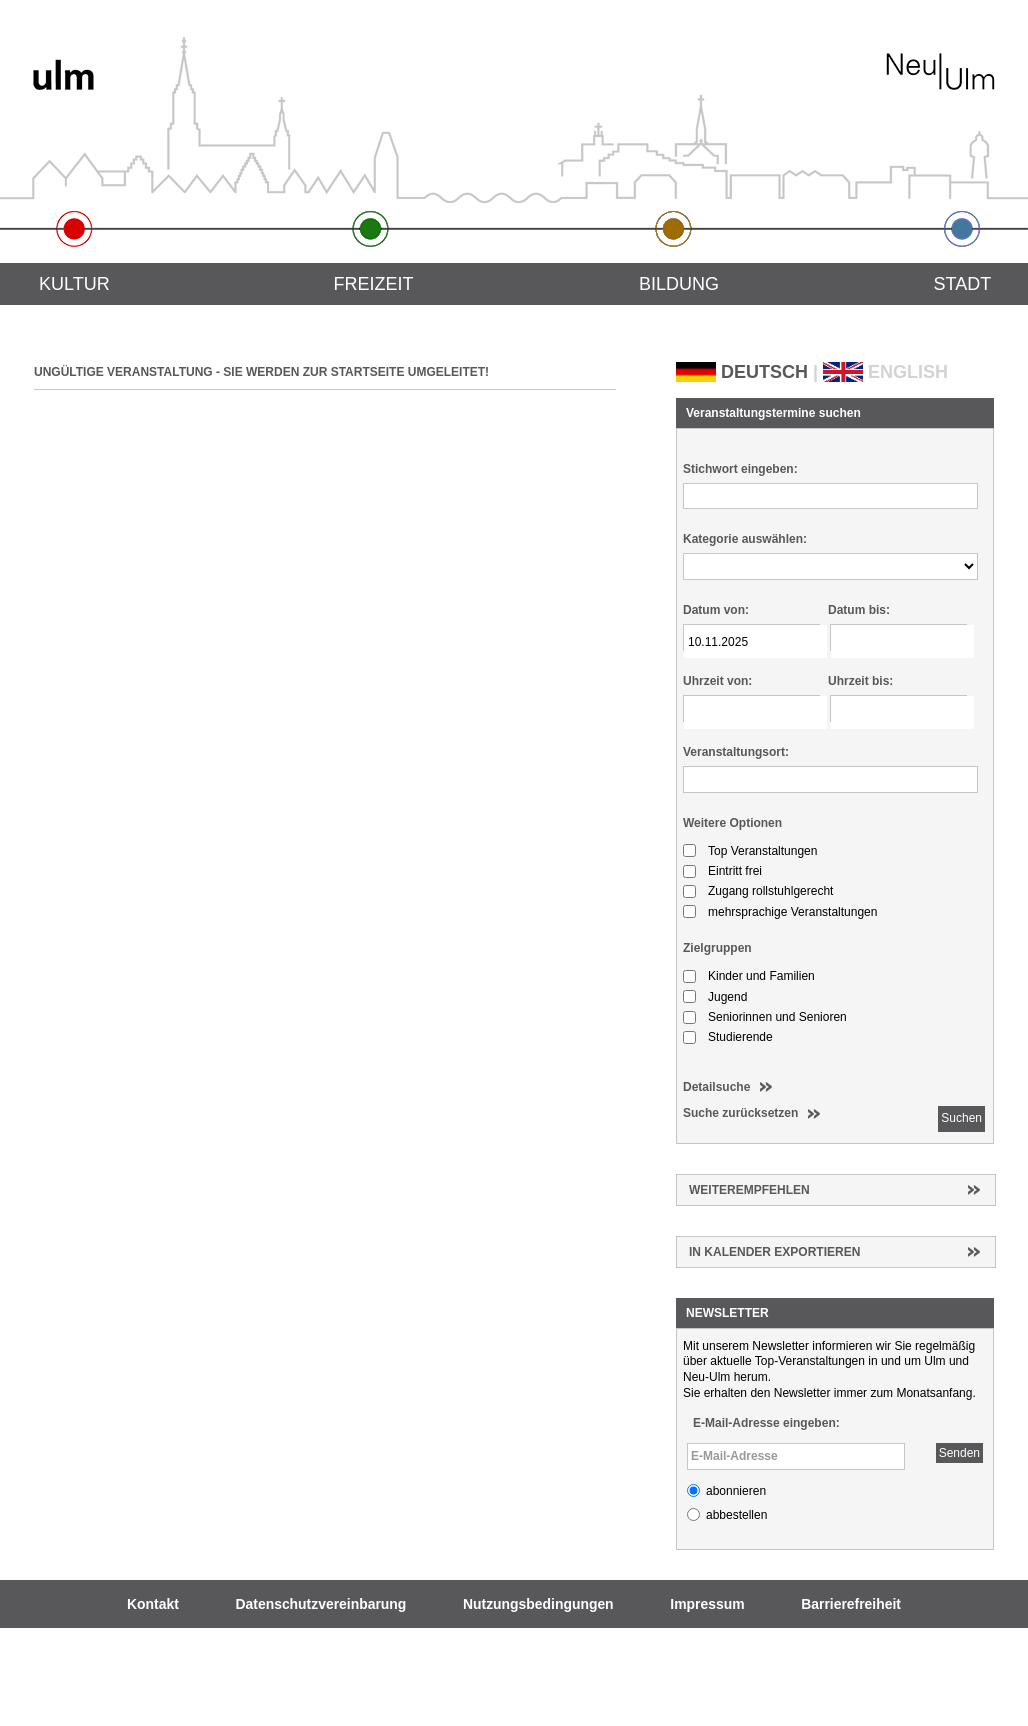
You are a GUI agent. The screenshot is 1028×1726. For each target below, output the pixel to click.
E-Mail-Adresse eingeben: (766, 1423)
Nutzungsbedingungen (538, 1604)
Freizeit (373, 284)
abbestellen (736, 1515)
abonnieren (736, 1491)
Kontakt (153, 1604)
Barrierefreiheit (851, 1604)
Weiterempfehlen (749, 1190)
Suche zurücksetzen (740, 1113)
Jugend (727, 997)
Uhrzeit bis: (860, 681)
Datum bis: (859, 610)
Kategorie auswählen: (745, 539)
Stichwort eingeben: (740, 469)
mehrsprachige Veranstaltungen (792, 912)
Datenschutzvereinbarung (321, 1604)
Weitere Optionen (732, 823)
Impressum (707, 1604)
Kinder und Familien (761, 976)
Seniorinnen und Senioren (777, 1017)
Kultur (74, 284)
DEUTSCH (764, 372)
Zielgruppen (717, 948)
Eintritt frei (735, 871)
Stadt (963, 284)
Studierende (740, 1037)
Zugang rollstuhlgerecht (770, 891)
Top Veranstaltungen (762, 851)
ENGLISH (908, 372)
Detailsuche (716, 1087)
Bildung (679, 284)
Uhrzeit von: (717, 681)
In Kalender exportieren (774, 1252)
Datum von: (716, 610)
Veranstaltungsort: (736, 752)
